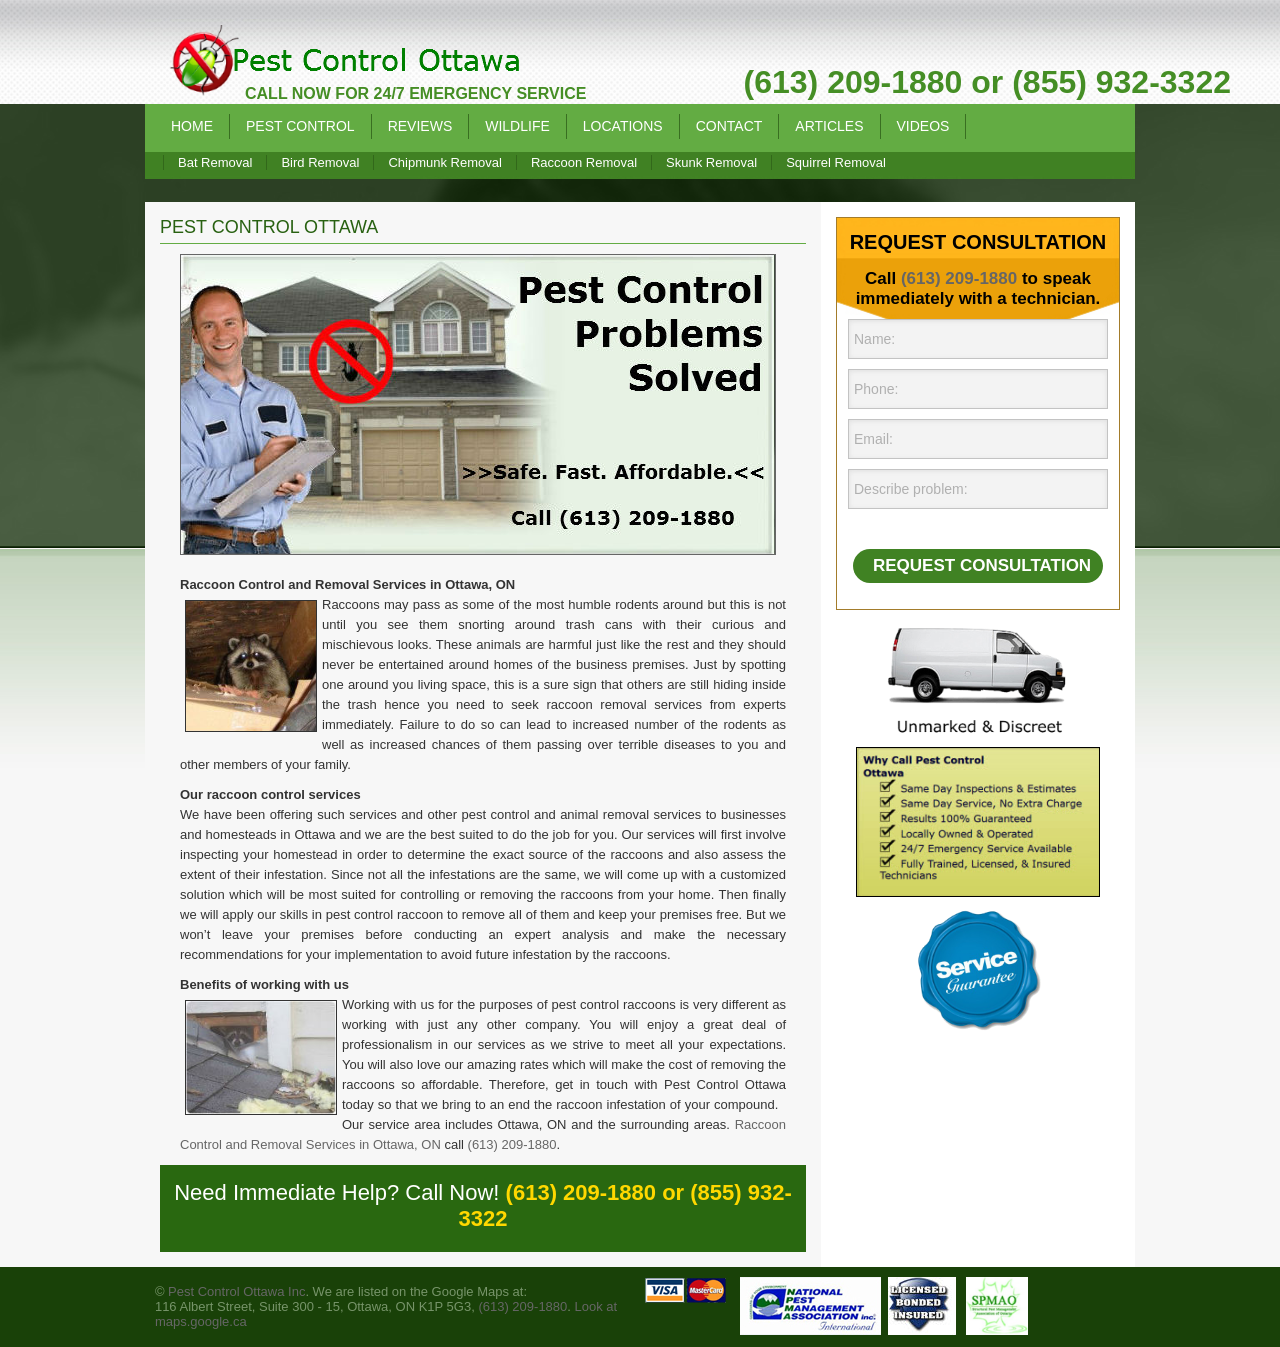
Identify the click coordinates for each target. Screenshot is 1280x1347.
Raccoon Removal (584, 162)
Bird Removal (320, 162)
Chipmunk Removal (444, 162)
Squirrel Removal (836, 162)
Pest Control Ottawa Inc (236, 1291)
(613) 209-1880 (512, 1144)
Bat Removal (215, 162)
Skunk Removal (711, 162)
